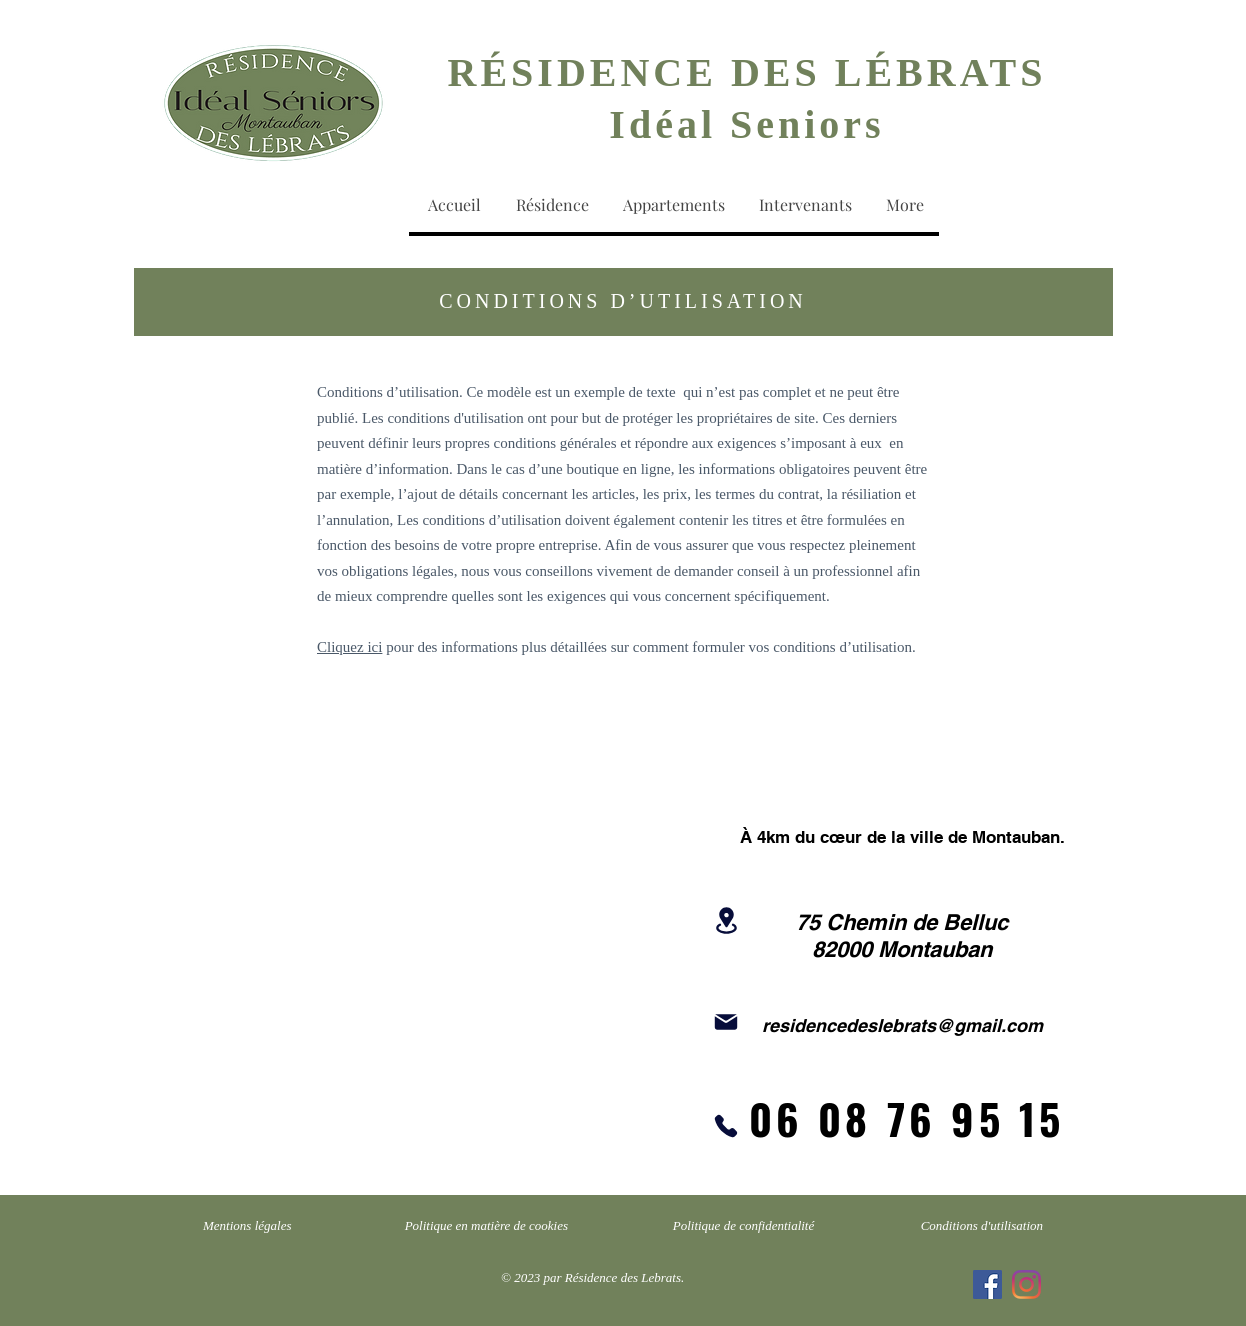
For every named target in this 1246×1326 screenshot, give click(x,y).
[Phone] (726, 1126)
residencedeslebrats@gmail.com (902, 1025)
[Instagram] (1026, 1284)
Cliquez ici (349, 647)
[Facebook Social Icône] (987, 1284)
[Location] (726, 920)
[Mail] (726, 1022)
